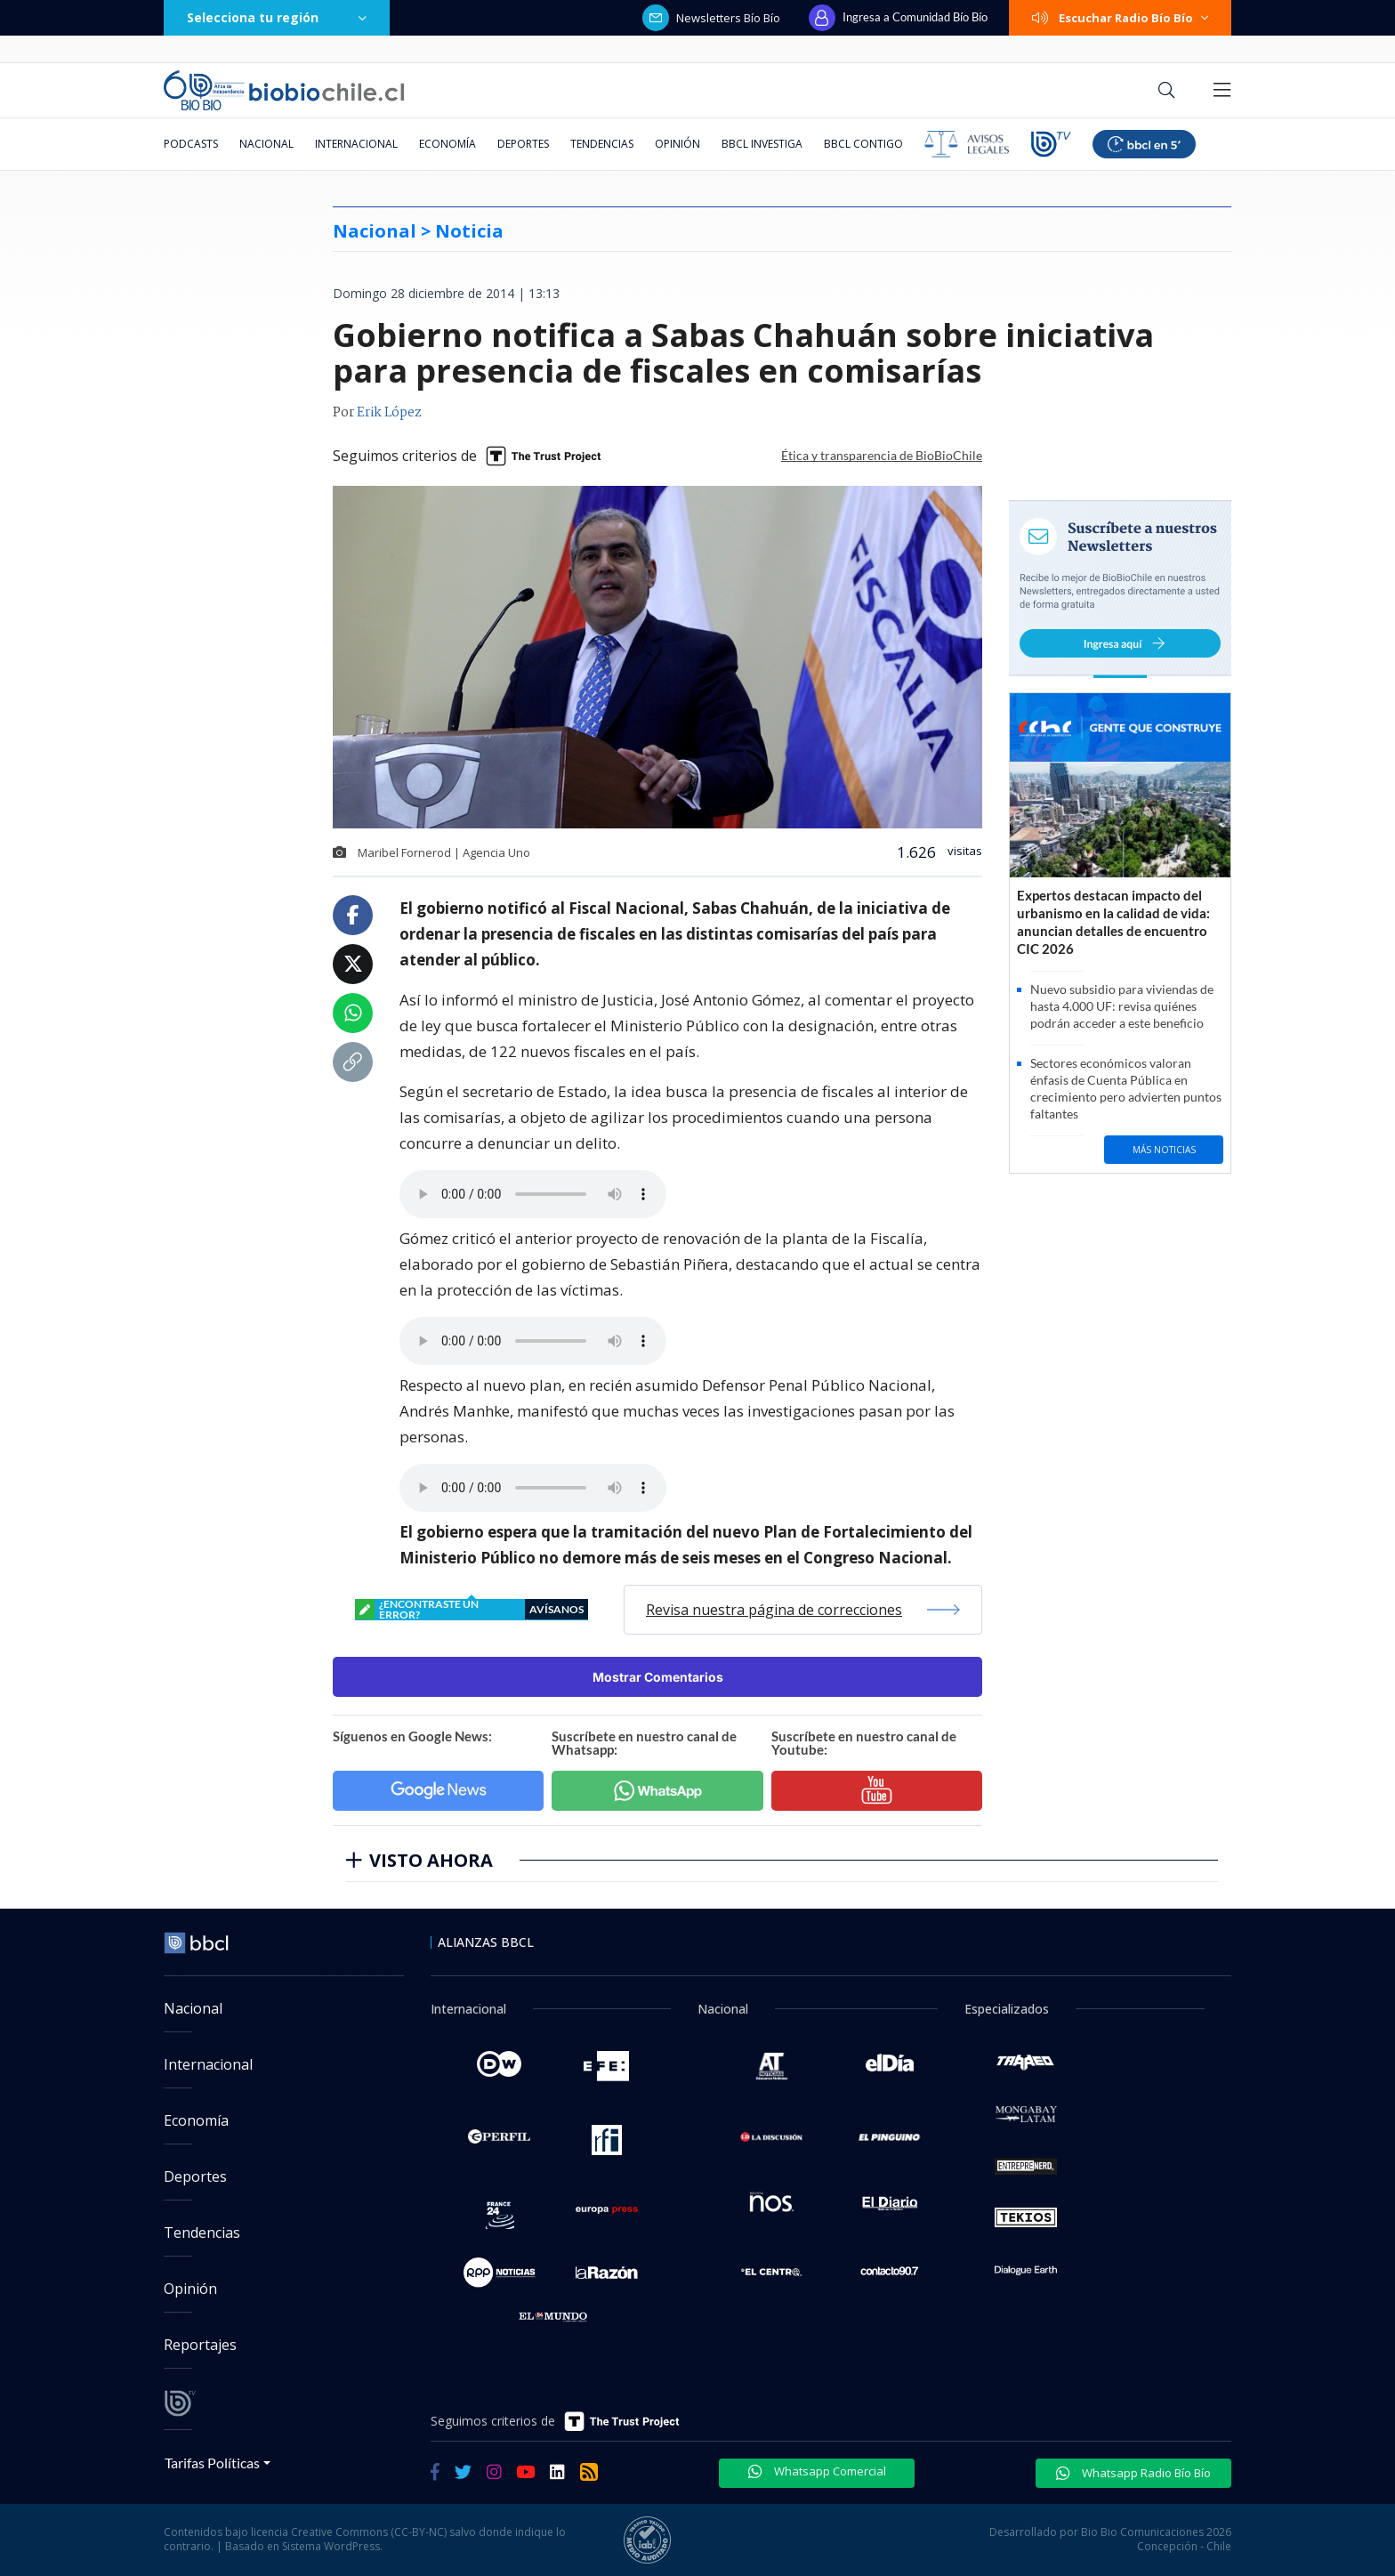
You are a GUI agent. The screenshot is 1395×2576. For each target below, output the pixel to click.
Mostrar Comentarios (658, 1676)
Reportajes (200, 2344)
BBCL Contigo (863, 143)
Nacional (266, 143)
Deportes (523, 143)
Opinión (677, 143)
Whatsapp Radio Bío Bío (1133, 2473)
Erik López (389, 413)
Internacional (356, 143)
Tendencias (601, 143)
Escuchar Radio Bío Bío (1120, 18)
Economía (447, 143)
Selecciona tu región (277, 17)
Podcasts (191, 143)
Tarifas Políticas (212, 2462)
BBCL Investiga (762, 143)
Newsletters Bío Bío (711, 17)
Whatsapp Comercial (817, 2471)
